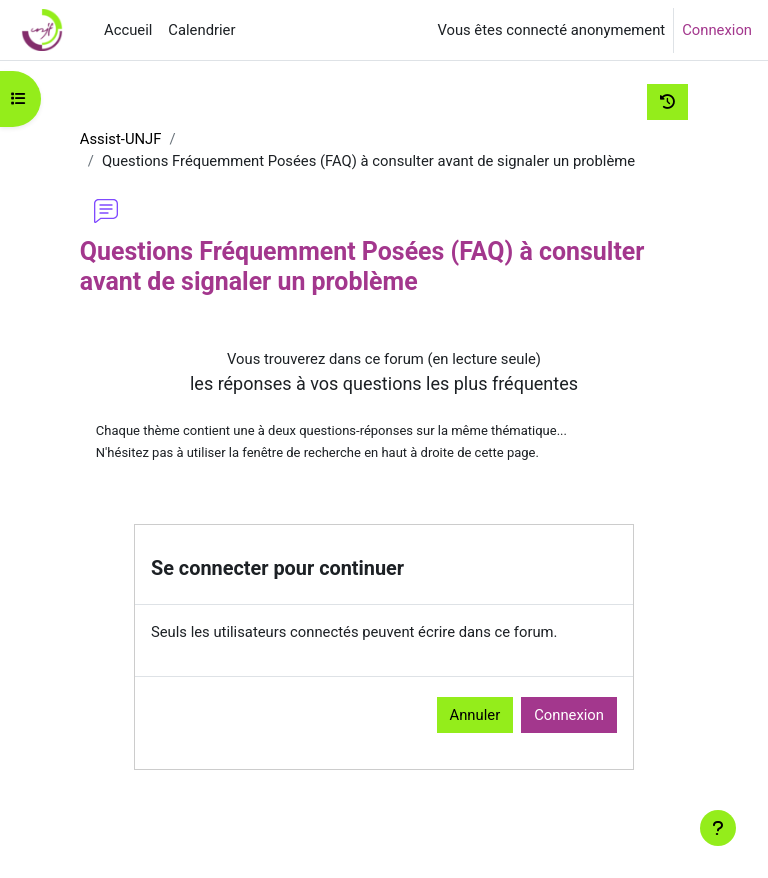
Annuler (475, 715)
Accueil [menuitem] (128, 30)
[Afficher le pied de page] (718, 828)
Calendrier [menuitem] (201, 30)
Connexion (717, 30)
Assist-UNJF (121, 139)
